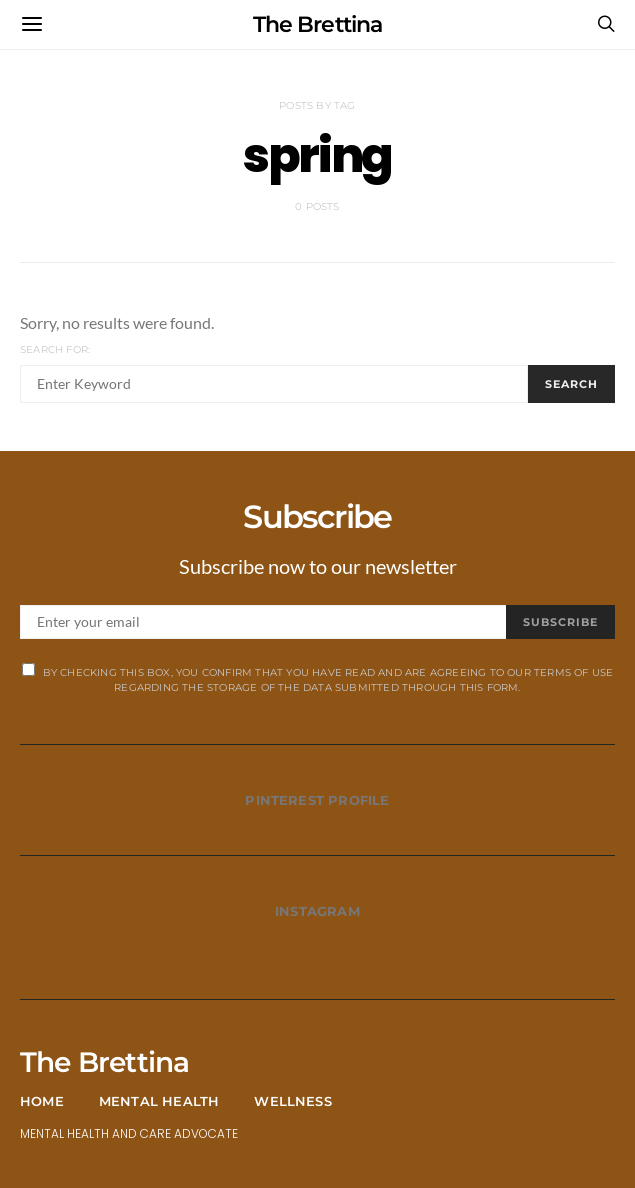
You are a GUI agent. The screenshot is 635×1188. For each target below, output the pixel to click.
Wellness (293, 1101)
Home (42, 1101)
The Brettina (317, 24)
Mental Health (159, 1101)
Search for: (55, 349)
